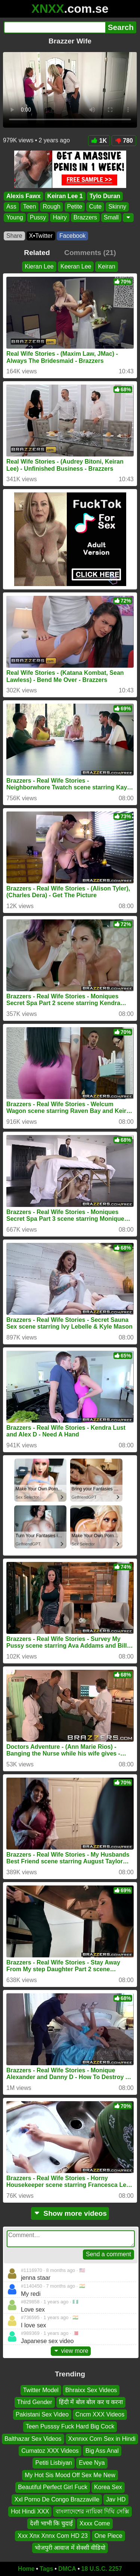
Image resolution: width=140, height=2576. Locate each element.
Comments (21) (90, 253)
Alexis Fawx (23, 196)
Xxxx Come (95, 2523)
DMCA (67, 2569)
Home (26, 2569)
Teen (29, 207)
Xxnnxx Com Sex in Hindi (102, 2438)
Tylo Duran (105, 196)
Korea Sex (108, 2487)
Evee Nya (92, 2463)
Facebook (72, 236)
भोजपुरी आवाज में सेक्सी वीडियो (70, 2548)
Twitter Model (41, 2390)
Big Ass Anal (102, 2451)
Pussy (38, 217)
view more (70, 2351)
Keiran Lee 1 (65, 196)
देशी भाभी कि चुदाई (51, 2523)
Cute (95, 207)
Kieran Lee (39, 266)
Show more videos (70, 2213)
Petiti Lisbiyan (53, 2463)
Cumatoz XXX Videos (50, 2451)
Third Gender (34, 2402)
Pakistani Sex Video (42, 2414)
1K (99, 140)
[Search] (54, 27)
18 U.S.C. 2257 (101, 2569)
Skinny (117, 207)
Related (37, 253)
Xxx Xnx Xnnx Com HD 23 (53, 2535)
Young (14, 217)
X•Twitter (41, 236)
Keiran (106, 266)
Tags (46, 2569)
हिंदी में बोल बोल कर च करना (91, 2402)
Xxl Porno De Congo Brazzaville (56, 2499)
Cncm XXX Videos (99, 2414)
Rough (51, 207)
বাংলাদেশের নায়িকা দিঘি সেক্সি (92, 2511)
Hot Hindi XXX (30, 2511)
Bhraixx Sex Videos (91, 2390)
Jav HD (115, 2499)
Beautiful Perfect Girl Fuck (52, 2487)
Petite (75, 207)
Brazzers (85, 217)
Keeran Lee (75, 266)
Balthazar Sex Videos (33, 2438)
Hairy (59, 217)
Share (14, 236)
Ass (11, 207)
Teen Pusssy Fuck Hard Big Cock (70, 2426)
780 (124, 140)
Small (111, 217)
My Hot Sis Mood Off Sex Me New (70, 2475)
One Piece (108, 2535)
